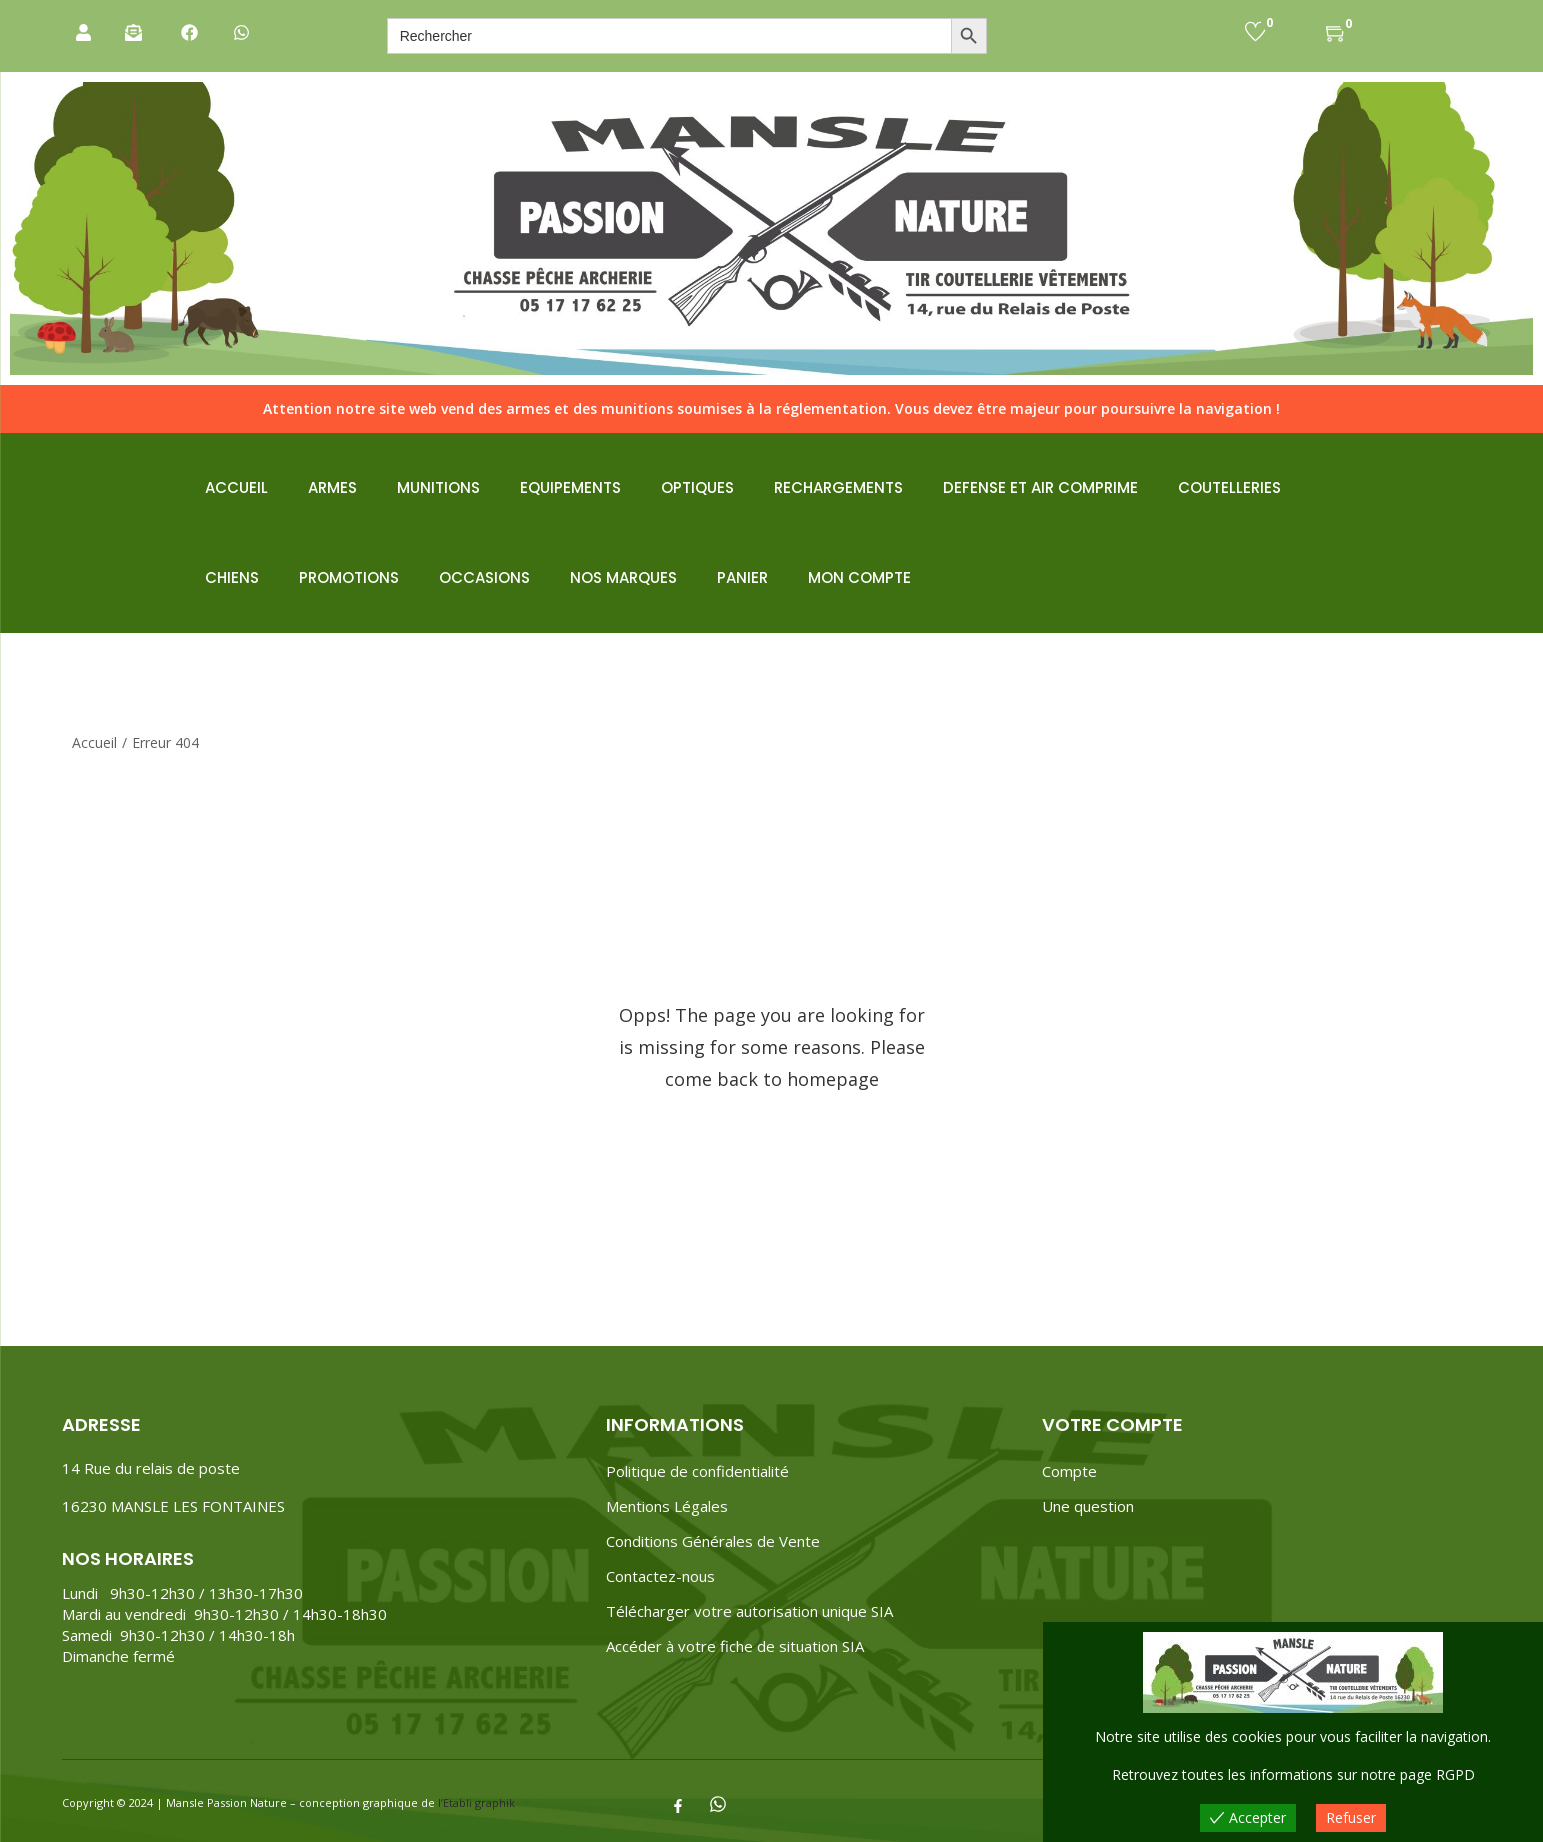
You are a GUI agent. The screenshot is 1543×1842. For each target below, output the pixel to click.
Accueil (94, 742)
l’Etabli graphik (476, 1802)
